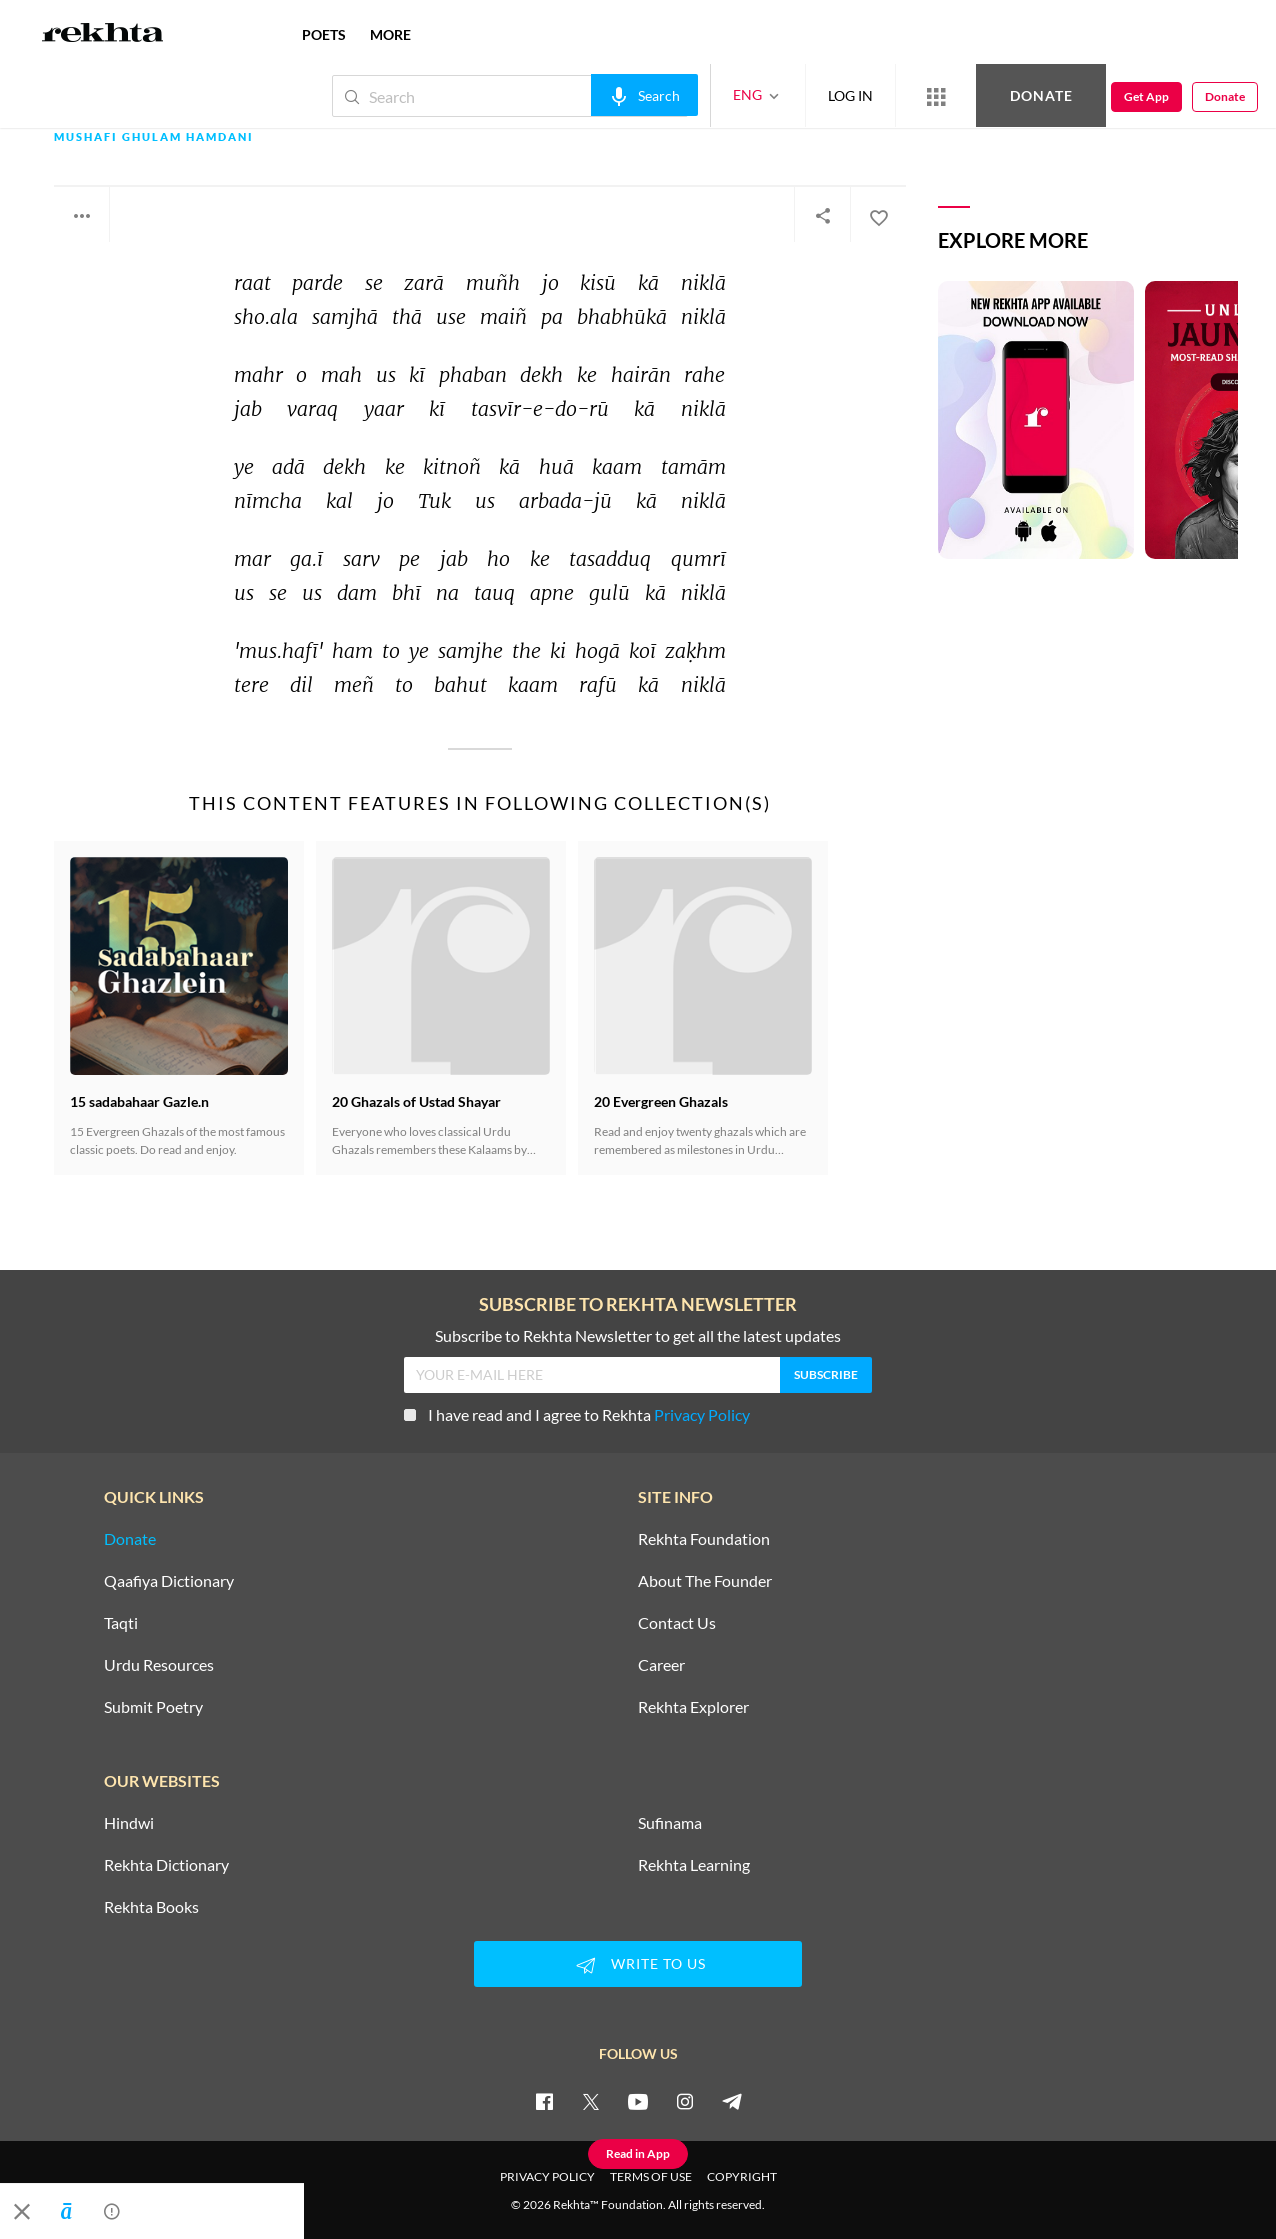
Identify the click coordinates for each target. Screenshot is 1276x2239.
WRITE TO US (638, 1965)
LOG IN (850, 95)
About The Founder (705, 1581)
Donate (1041, 95)
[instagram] (685, 2101)
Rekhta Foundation (704, 1539)
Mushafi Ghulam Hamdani (154, 137)
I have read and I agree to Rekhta (577, 1414)
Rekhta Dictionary (166, 1865)
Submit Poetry (153, 1707)
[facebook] (544, 2101)
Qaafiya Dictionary (169, 1581)
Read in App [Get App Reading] (638, 2153)
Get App (1146, 96)
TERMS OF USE (651, 2176)
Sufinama (670, 1823)
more (390, 34)
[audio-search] (644, 95)
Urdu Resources (159, 1665)
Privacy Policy (702, 1414)
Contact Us (677, 1623)
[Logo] (103, 35)
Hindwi (129, 1823)
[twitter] (591, 2101)
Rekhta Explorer (693, 1707)
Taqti (121, 1623)
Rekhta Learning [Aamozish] (694, 1865)
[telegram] (732, 2101)
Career (661, 1665)
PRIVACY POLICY (547, 2176)
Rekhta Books (151, 1907)
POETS (324, 34)
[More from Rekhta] (936, 96)
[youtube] (638, 2101)
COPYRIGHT (742, 2176)
